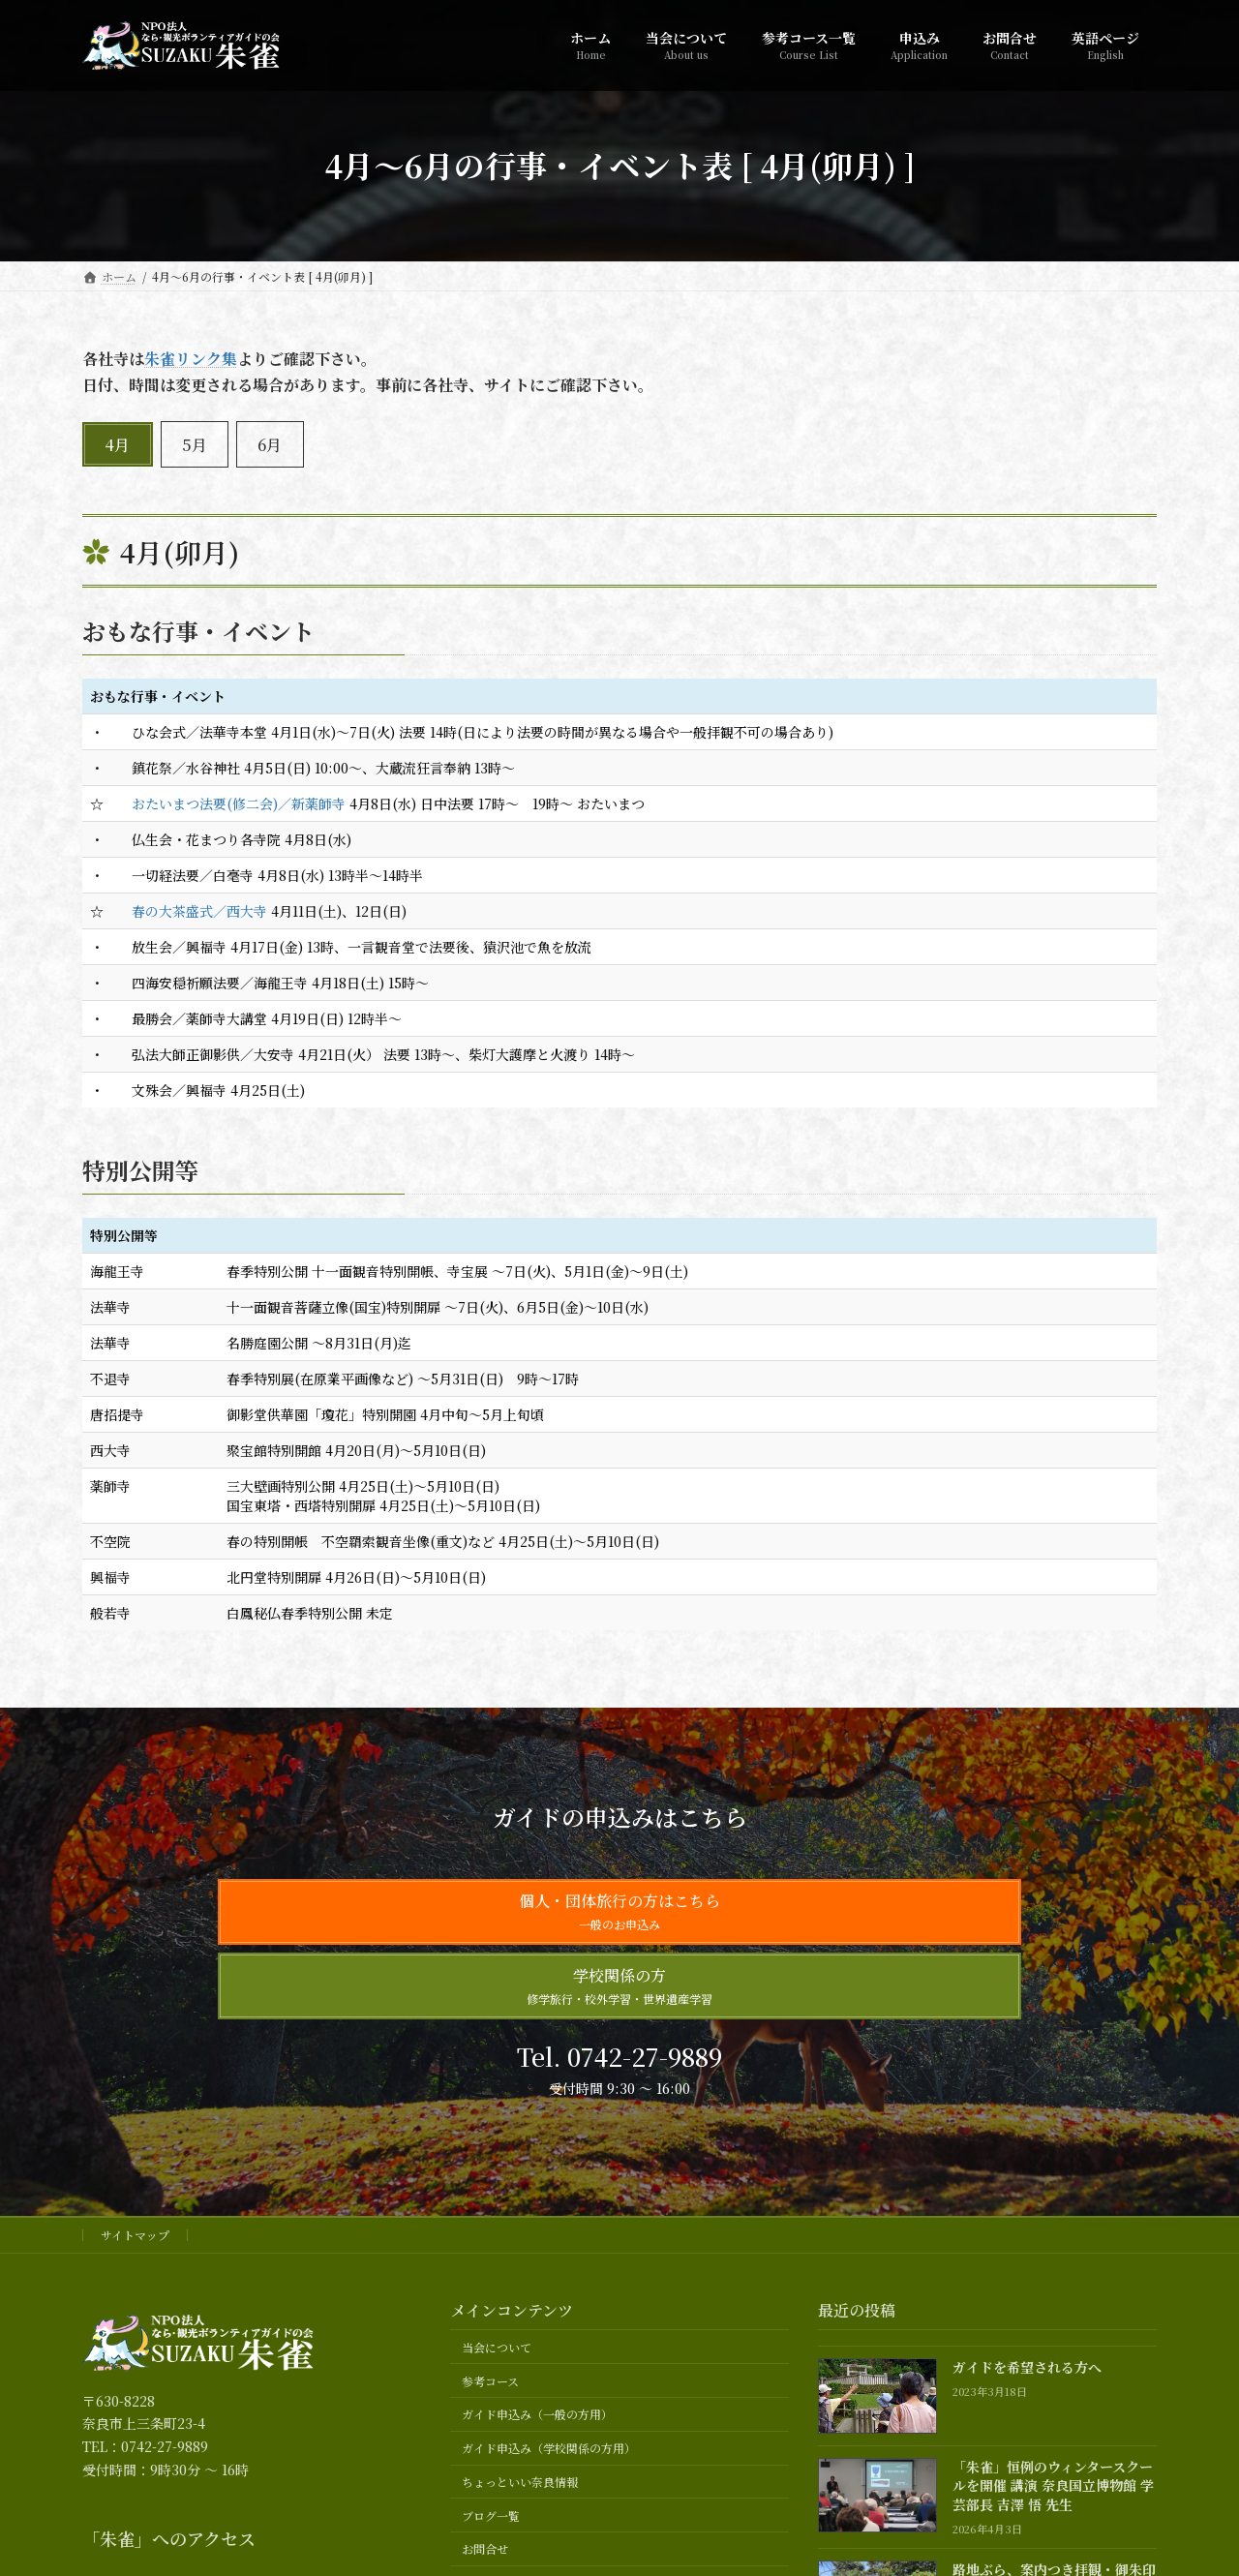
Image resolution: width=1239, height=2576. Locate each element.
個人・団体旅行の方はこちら (619, 1911)
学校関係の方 (619, 1985)
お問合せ (485, 2549)
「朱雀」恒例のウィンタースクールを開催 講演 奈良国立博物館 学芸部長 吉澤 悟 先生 (1053, 2485)
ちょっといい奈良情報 (520, 2481)
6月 (269, 445)
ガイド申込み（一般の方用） (537, 2415)
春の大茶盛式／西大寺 (199, 911)
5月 (194, 445)
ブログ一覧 (491, 2515)
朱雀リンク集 (190, 359)
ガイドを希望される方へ (1027, 2368)
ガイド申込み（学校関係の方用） (549, 2448)
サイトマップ (135, 2235)
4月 (117, 445)
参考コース (490, 2381)
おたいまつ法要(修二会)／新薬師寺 (239, 803)
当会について (496, 2347)
